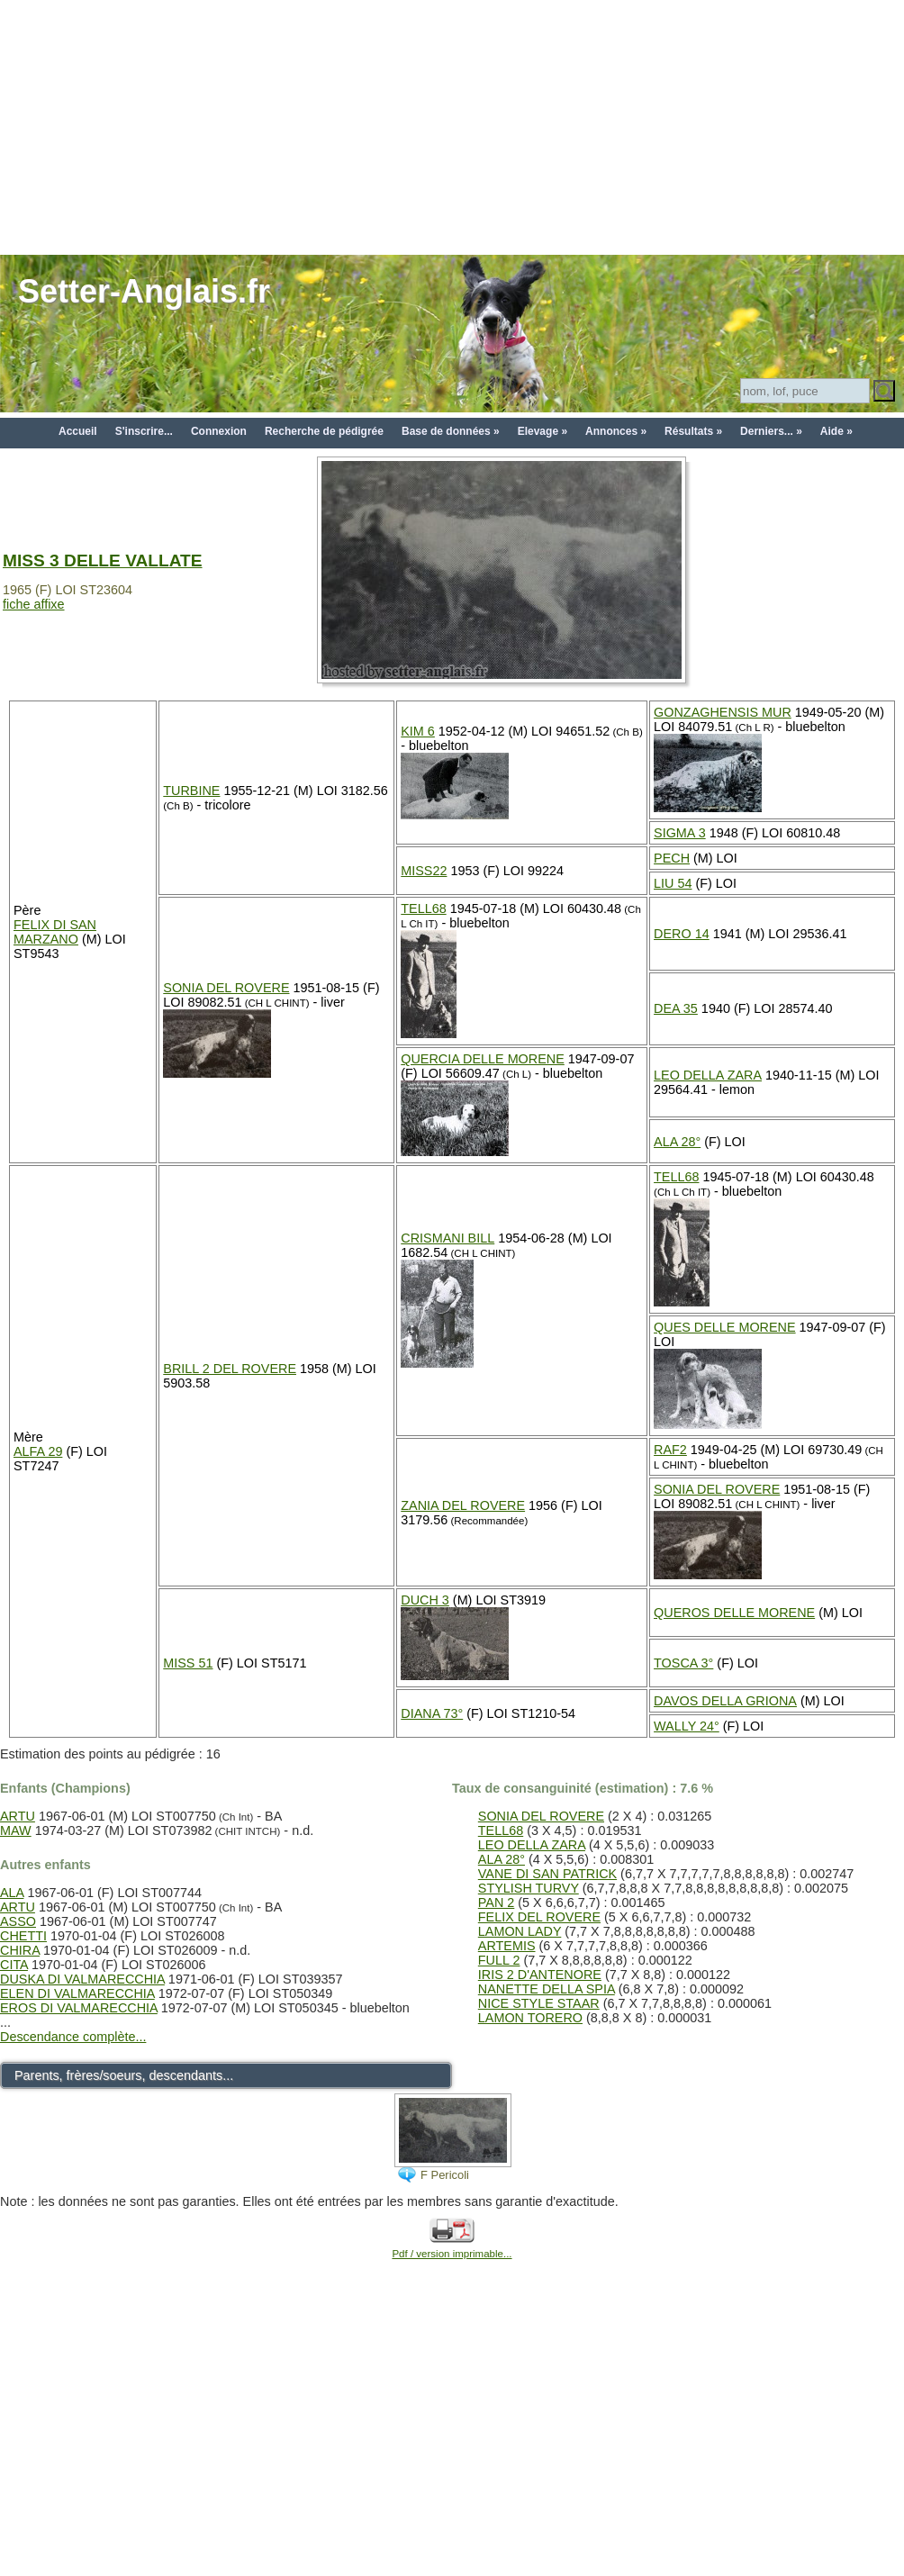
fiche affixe (34, 604)
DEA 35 (676, 1008)
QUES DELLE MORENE (725, 1327)
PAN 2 (496, 1902)
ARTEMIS (507, 1946)
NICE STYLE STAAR (539, 2003)
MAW (16, 1830)
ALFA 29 (38, 1451)
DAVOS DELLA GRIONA (725, 1701)
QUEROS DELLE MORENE (734, 1612)
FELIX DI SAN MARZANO (55, 931)
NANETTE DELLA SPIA (546, 1989)
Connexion (219, 431)
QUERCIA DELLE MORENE (483, 1059)
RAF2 (670, 1449)
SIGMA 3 (680, 833)
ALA (11, 1892)
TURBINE (191, 790)
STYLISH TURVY (528, 1888)
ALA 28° (677, 1141)
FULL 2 (499, 1960)
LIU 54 (673, 883)
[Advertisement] (452, 126)
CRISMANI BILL (447, 1238)
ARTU (17, 1816)
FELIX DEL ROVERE (539, 1917)
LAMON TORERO (530, 2018)
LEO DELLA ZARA (708, 1075)
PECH (672, 858)
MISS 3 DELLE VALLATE (103, 560)
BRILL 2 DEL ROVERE (229, 1368)
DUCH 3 (425, 1600)
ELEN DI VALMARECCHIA (77, 1993)
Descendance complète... (73, 2036)
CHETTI (23, 1936)
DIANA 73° (432, 1713)
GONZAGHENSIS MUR (722, 712)
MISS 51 (187, 1663)
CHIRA (20, 1950)
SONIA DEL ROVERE (226, 988)
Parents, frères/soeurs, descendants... (123, 2075)
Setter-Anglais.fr (144, 291)
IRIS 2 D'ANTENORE (539, 1974)
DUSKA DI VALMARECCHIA (82, 1979)
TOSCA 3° (683, 1663)
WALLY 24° (686, 1726)
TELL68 (423, 908)
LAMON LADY (520, 1931)
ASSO (18, 1921)
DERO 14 (682, 933)
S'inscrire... (144, 431)
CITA (14, 1964)
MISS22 (424, 870)
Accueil (78, 431)
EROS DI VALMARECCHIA (79, 2008)
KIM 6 (418, 731)
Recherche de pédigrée (324, 431)
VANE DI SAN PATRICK (547, 1873)
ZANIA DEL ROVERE (463, 1505)
